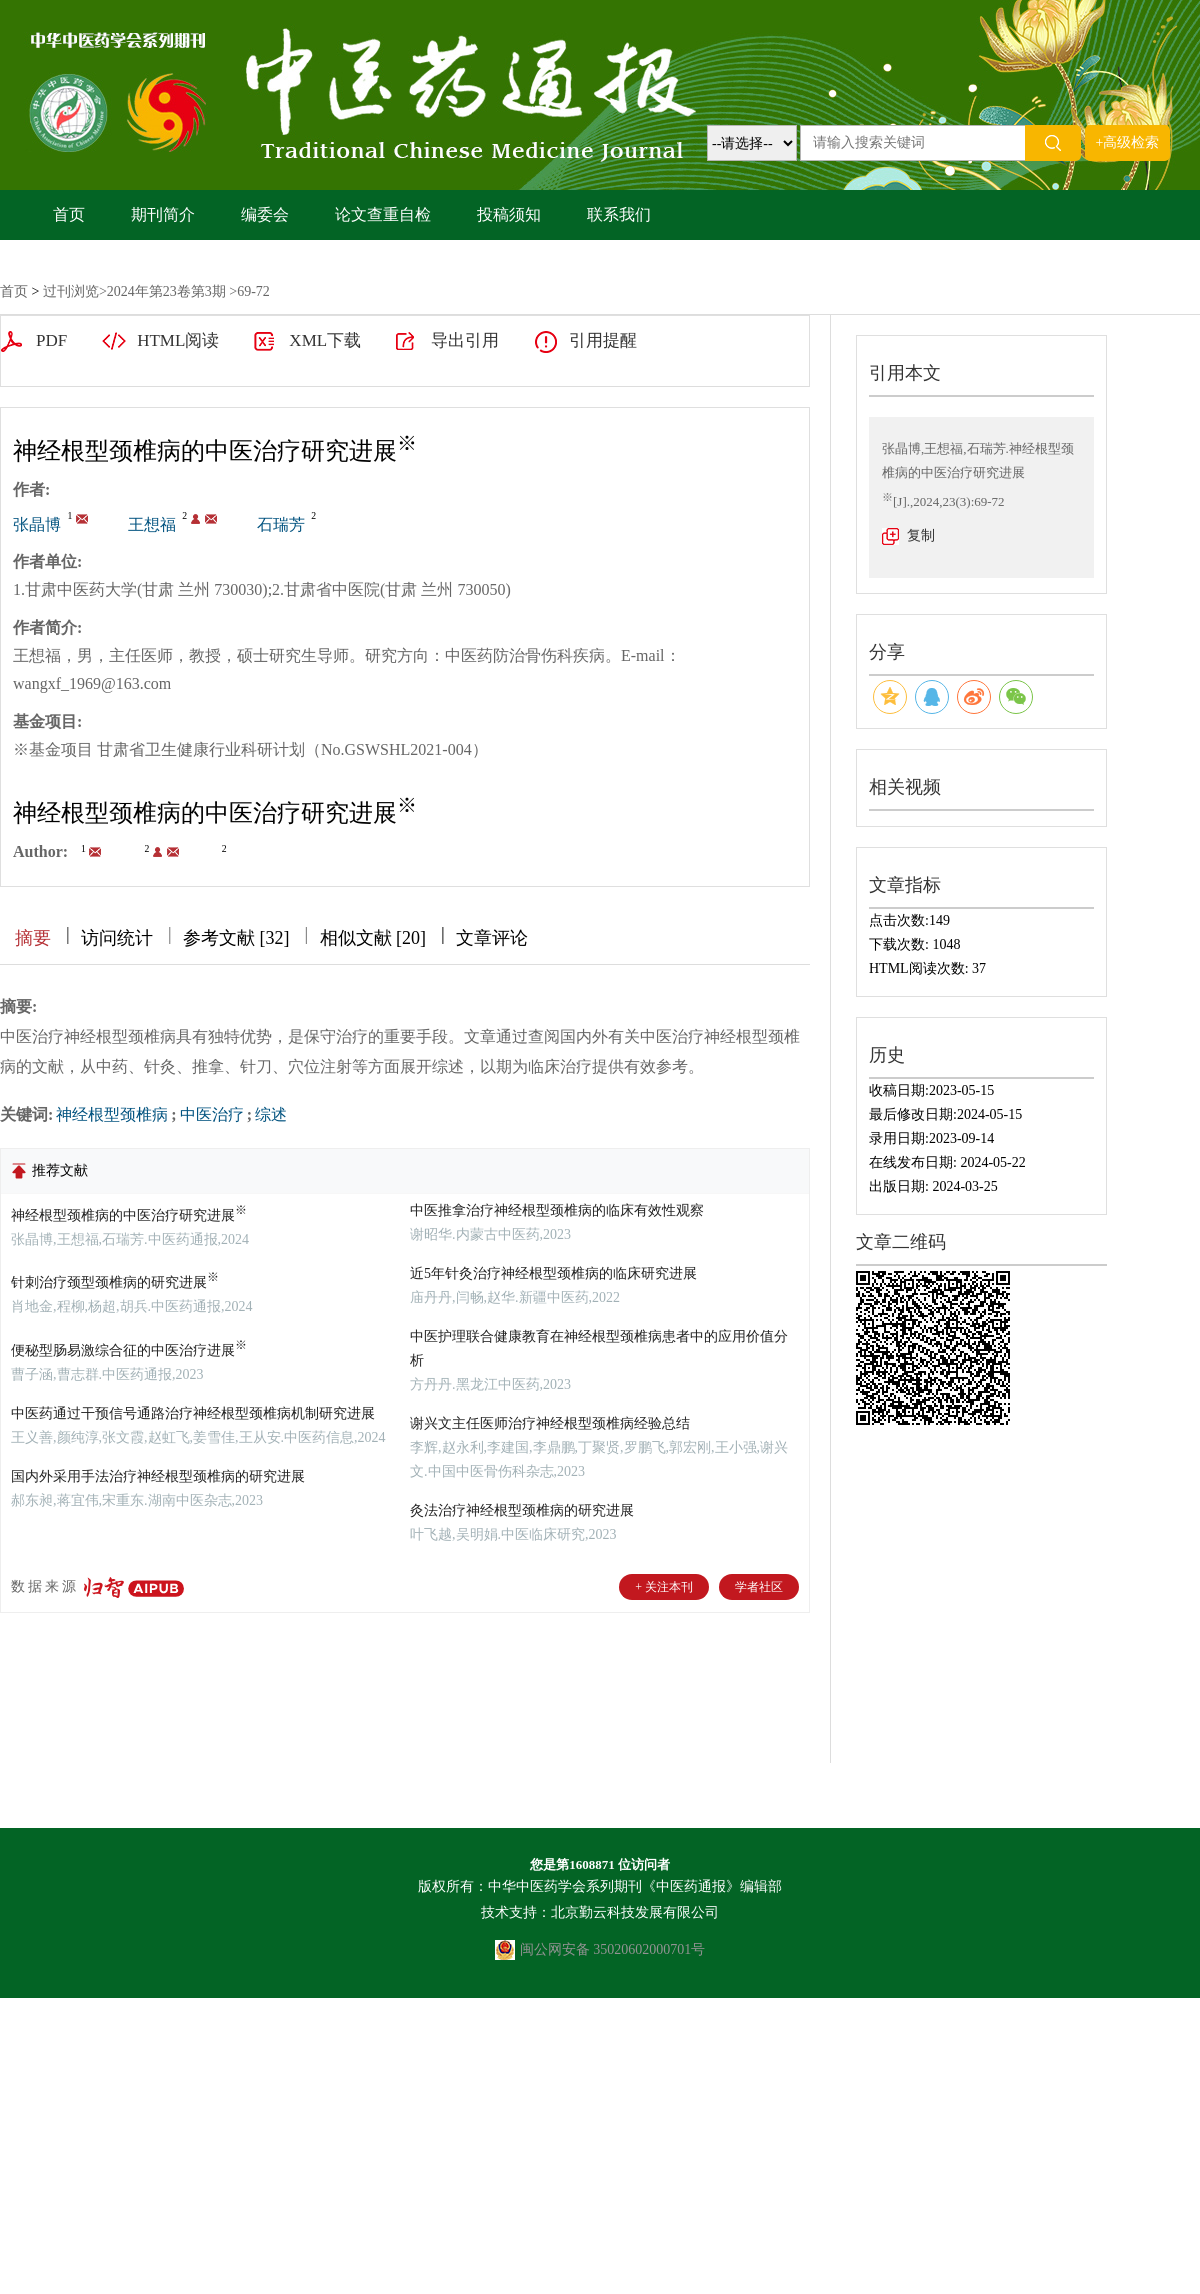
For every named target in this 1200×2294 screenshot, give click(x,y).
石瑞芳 (281, 524)
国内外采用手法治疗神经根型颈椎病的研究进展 (158, 1476)
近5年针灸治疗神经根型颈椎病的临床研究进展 (553, 1273)
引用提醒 (603, 340)
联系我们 (619, 214)
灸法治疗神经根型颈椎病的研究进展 (522, 1510)
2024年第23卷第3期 (166, 291)
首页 (69, 214)
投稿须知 (509, 214)
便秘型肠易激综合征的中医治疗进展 (129, 1350)
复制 (921, 535)
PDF (51, 340)
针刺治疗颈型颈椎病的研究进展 (115, 1282)
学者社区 (759, 1587)
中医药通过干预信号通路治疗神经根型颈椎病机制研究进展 (193, 1413)
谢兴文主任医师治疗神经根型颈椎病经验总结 (550, 1423)
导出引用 (465, 340)
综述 (271, 1114)
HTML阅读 (178, 340)
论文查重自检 (383, 214)
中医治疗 (212, 1114)
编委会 (265, 214)
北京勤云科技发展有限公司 (635, 1912)
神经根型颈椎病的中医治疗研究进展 (129, 1215)
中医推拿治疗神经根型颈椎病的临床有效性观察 (557, 1210)
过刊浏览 (71, 291)
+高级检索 (1128, 142)
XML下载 (325, 340)
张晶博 (37, 524)
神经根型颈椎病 (112, 1114)
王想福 (152, 524)
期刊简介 (163, 214)
